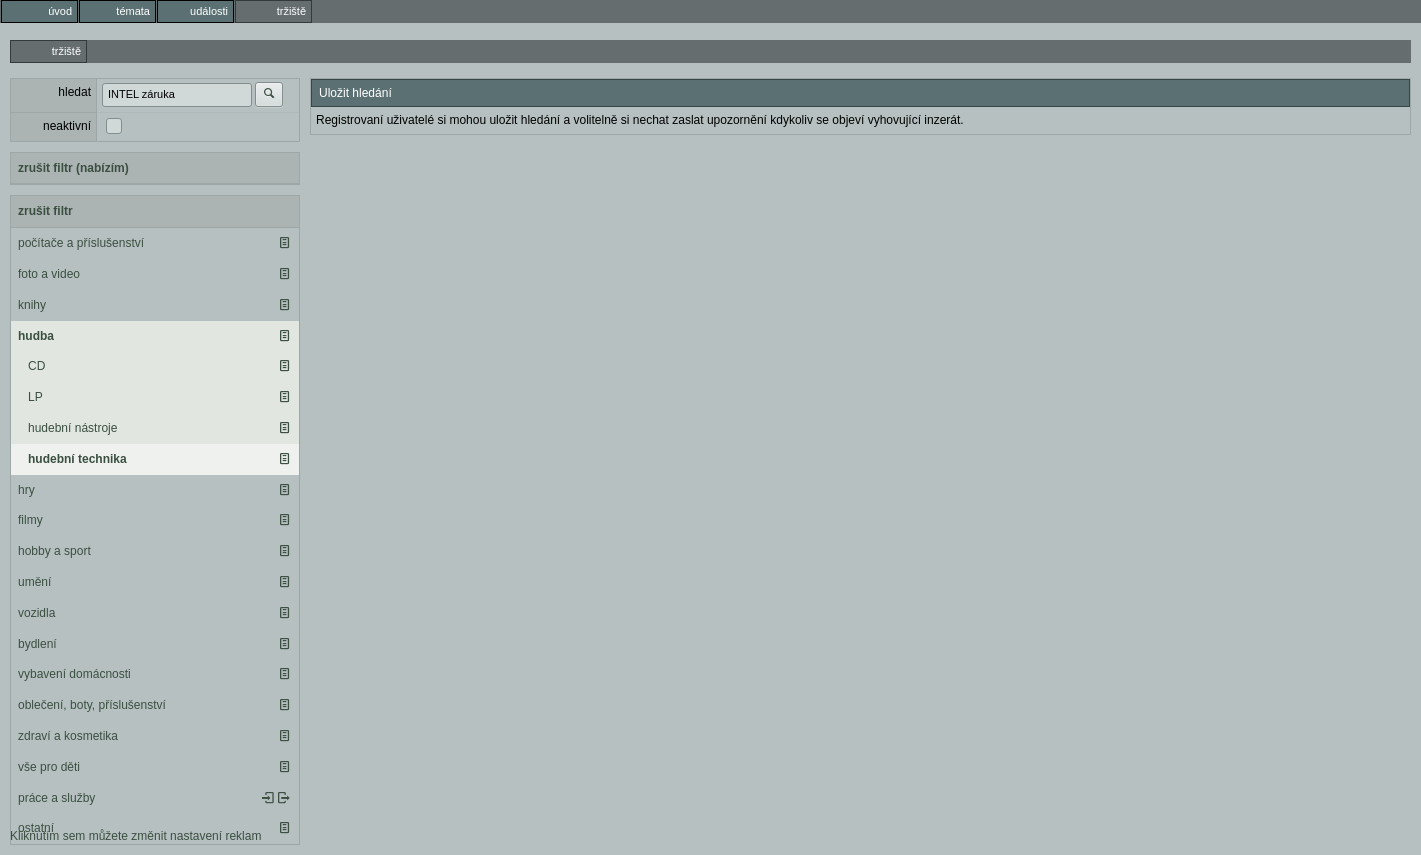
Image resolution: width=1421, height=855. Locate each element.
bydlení (37, 644)
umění (34, 582)
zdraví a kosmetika (68, 736)
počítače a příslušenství (81, 243)
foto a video (49, 274)
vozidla (36, 613)
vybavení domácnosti (74, 674)
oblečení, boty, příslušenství (92, 705)
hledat (74, 92)
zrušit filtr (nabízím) (73, 168)
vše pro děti (49, 767)
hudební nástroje (72, 428)
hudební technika (77, 459)
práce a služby (56, 798)
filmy (30, 520)
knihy (32, 305)
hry (26, 490)
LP (35, 397)
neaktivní (67, 126)
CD (36, 366)
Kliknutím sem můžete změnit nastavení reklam (135, 836)
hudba (36, 336)
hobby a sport (54, 551)
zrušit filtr (45, 211)
